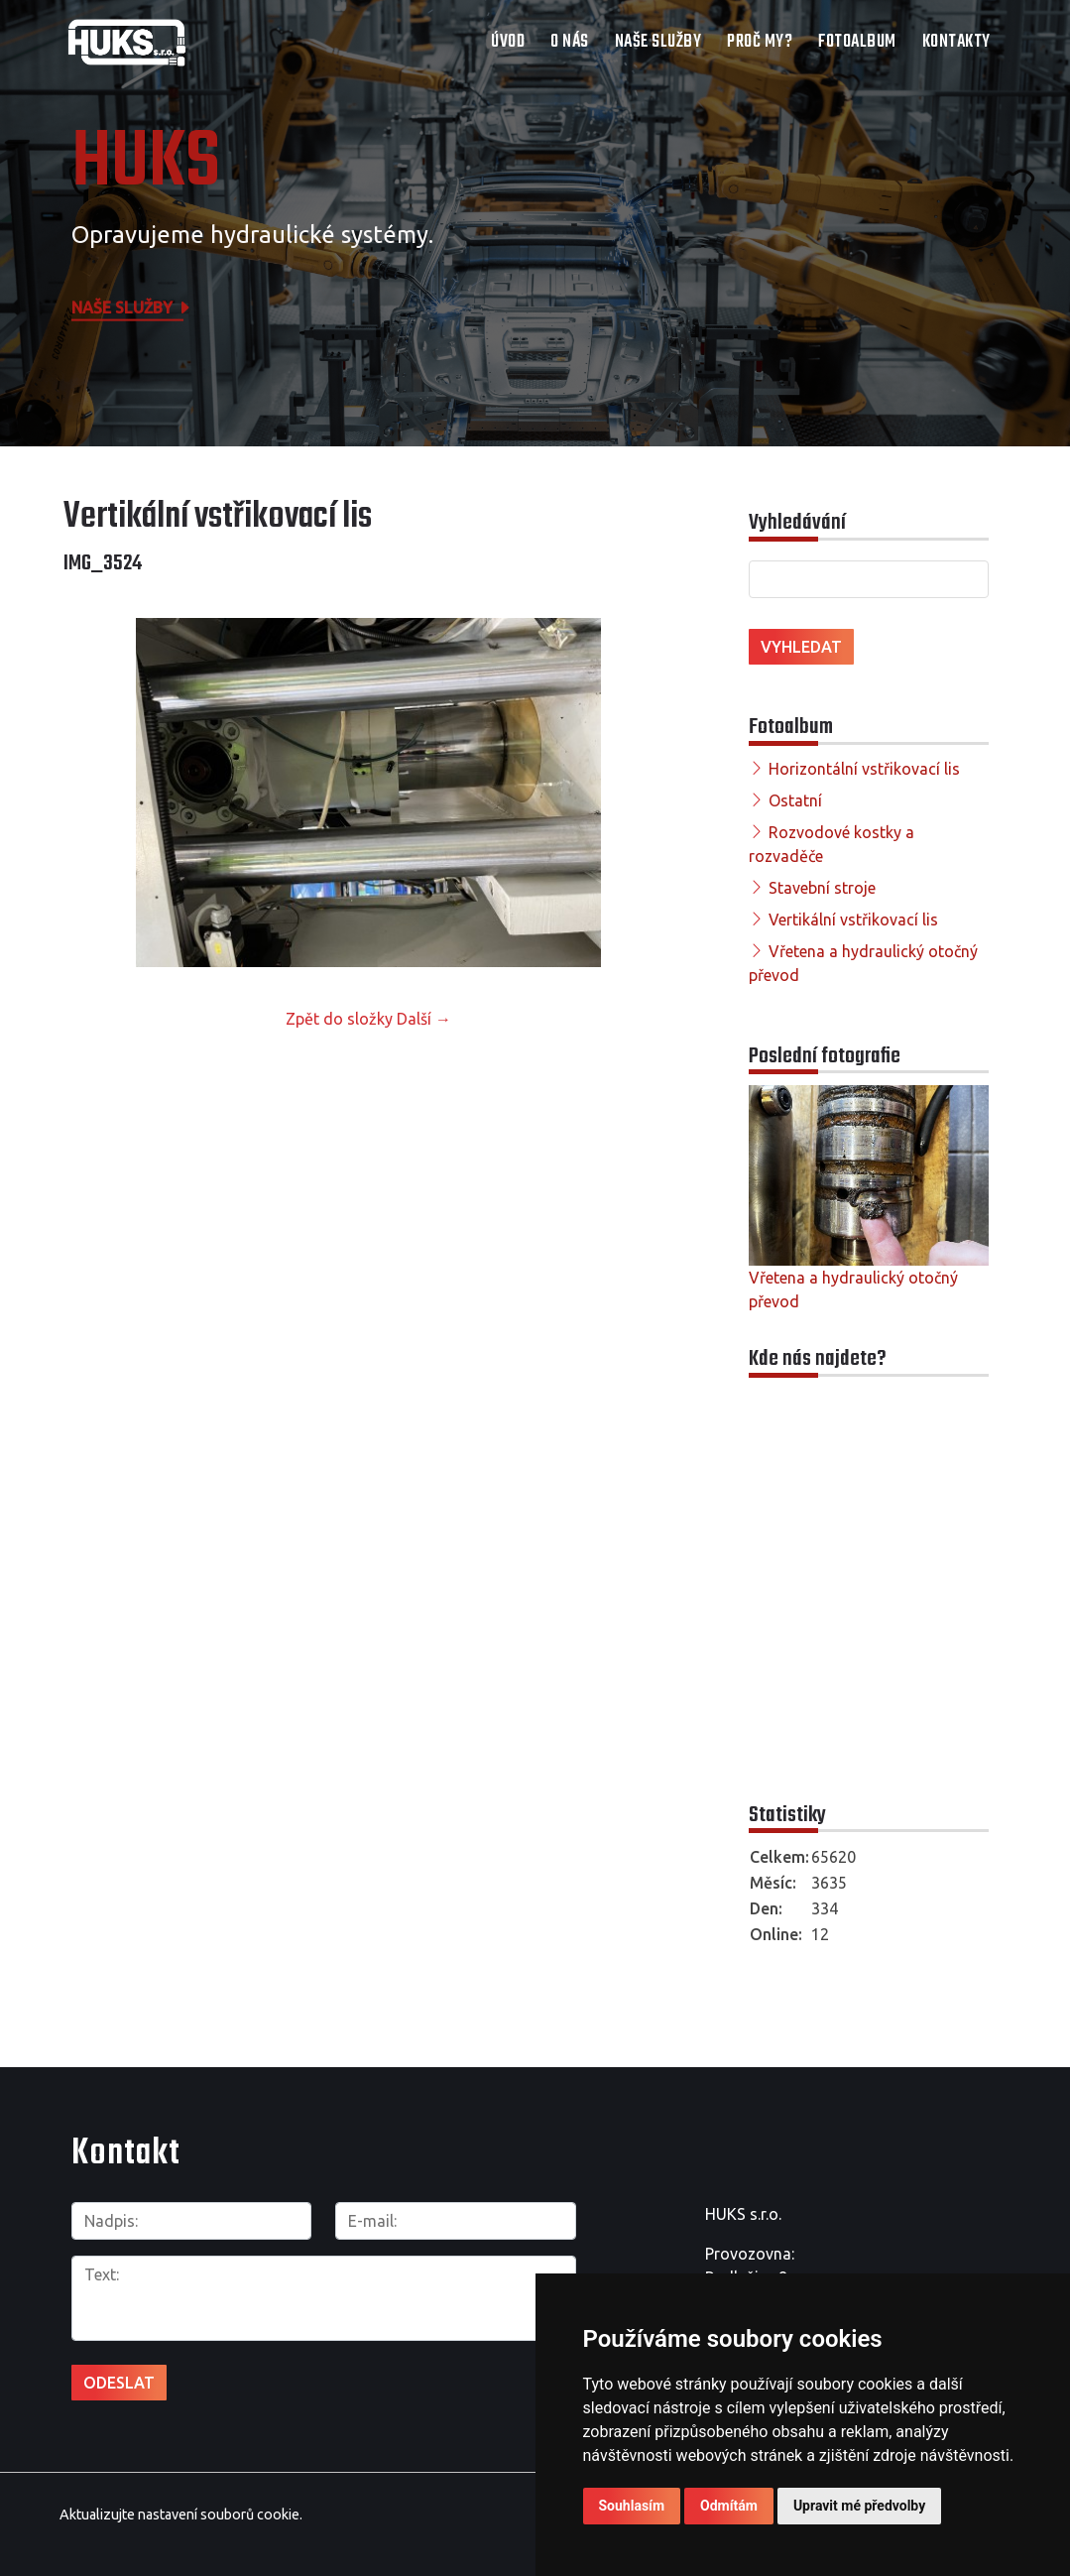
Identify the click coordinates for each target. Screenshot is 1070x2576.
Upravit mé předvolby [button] (859, 2506)
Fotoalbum (857, 42)
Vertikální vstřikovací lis (853, 919)
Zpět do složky (339, 1019)
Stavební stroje (822, 888)
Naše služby (658, 42)
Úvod (508, 42)
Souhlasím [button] (632, 2506)
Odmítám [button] (729, 2506)
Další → (424, 1019)
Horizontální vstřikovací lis (864, 769)
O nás (569, 42)
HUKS (145, 163)
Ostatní (795, 800)
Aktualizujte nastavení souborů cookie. (180, 2514)
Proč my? (759, 42)
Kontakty (956, 42)
